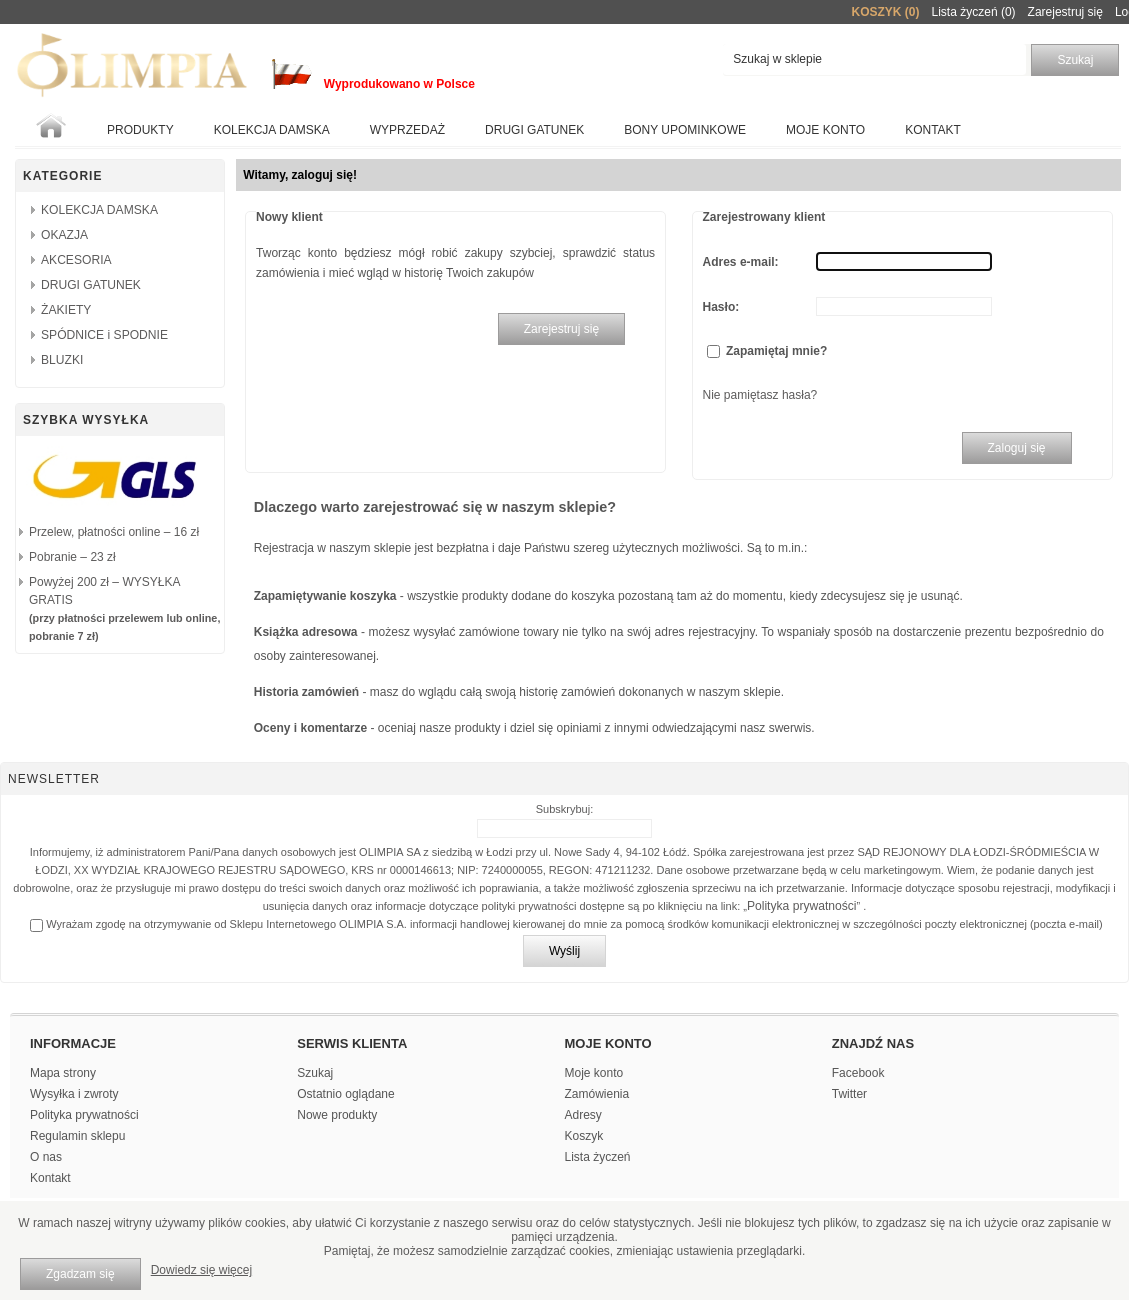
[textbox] (874, 59)
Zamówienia (597, 1094)
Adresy (583, 1115)
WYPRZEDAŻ (407, 130)
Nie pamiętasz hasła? (760, 395)
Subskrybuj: (564, 809)
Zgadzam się (80, 1274)
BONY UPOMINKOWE (685, 130)
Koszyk (584, 1136)
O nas (46, 1157)
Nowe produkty (337, 1115)
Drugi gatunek (534, 130)
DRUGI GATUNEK (91, 285)
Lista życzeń (598, 1157)
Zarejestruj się (1065, 12)
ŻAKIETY (66, 310)
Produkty (140, 130)
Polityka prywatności (802, 906)
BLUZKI (62, 360)
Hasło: (721, 307)
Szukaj (315, 1073)
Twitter (849, 1094)
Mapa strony (63, 1073)
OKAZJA (64, 235)
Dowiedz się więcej (201, 1270)
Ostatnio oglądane (345, 1094)
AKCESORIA (76, 260)
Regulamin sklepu (77, 1136)
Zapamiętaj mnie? (776, 351)
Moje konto (825, 130)
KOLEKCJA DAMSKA (272, 130)
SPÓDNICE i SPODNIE (104, 335)
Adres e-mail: (741, 262)
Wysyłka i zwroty (74, 1094)
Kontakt (933, 130)
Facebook (858, 1073)
